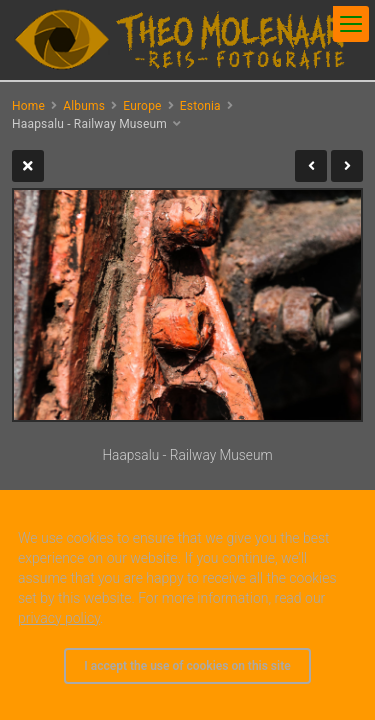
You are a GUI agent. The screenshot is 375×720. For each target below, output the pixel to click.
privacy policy (59, 618)
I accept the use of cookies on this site (187, 666)
